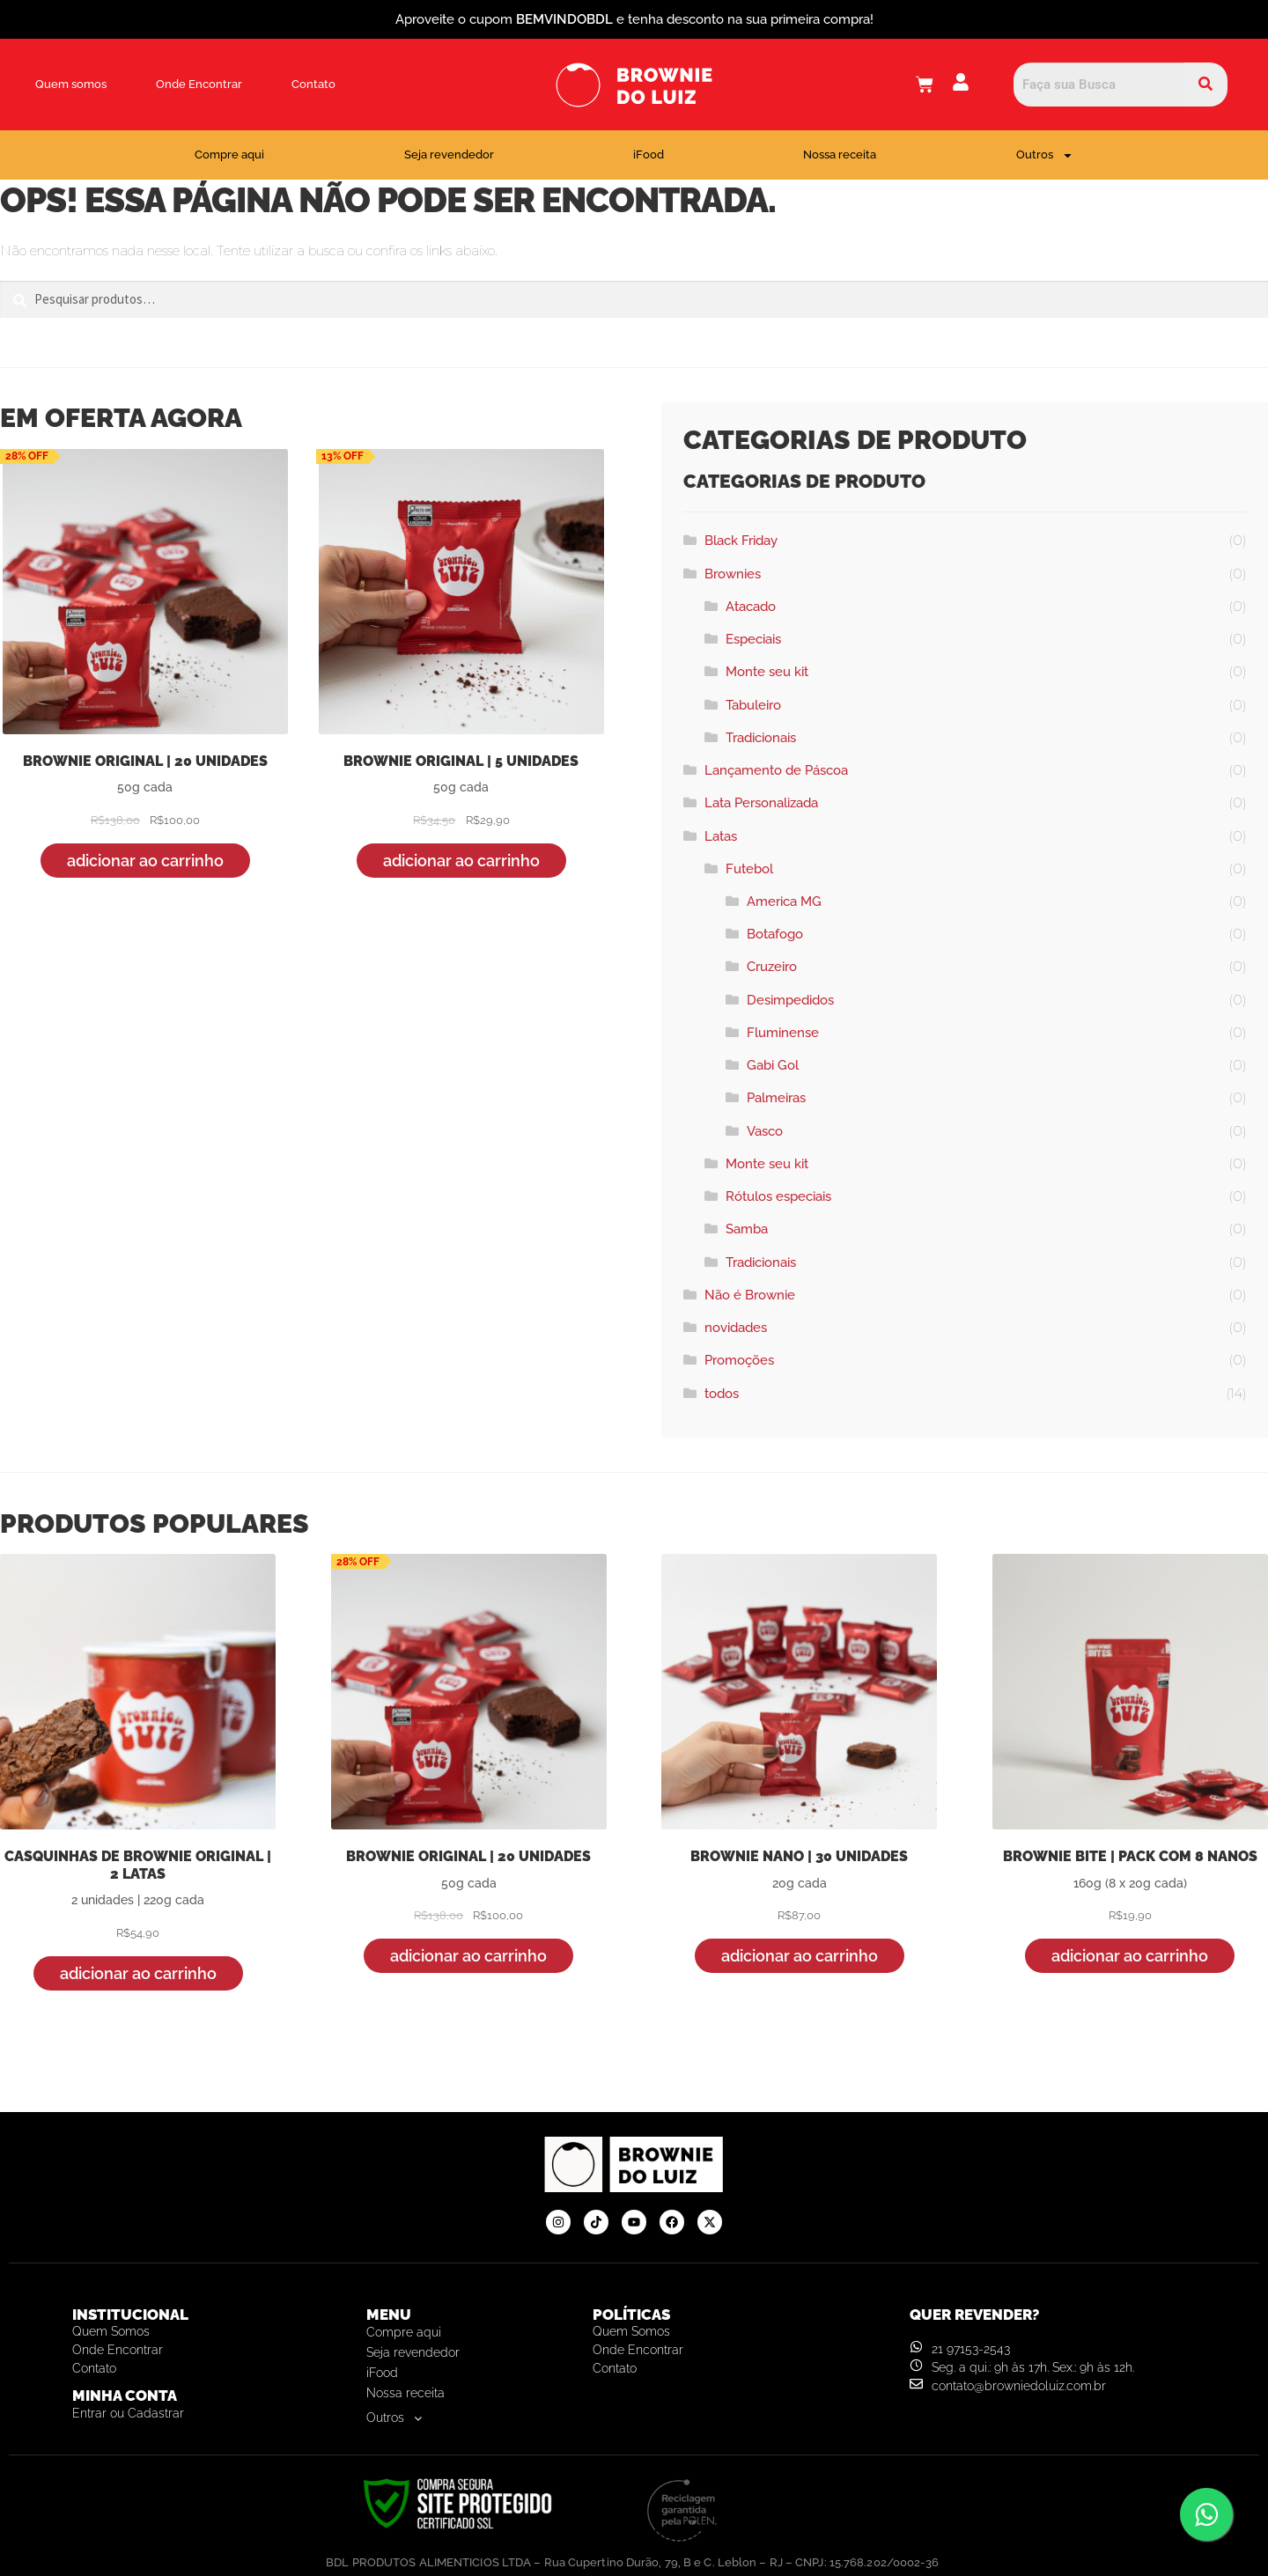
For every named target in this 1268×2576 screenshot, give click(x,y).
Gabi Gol (773, 1065)
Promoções (739, 1360)
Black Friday (741, 540)
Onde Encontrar (199, 84)
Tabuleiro (753, 705)
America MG (784, 901)
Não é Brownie (749, 1295)
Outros (1044, 155)
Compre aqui (229, 154)
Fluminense (783, 1033)
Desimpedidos (790, 1000)
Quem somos (71, 84)
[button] (470, 2418)
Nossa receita (839, 154)
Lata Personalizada (761, 803)
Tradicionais (761, 738)
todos (721, 1394)
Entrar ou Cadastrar (128, 2413)
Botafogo (775, 934)
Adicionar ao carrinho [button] (145, 860)
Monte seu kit (767, 672)
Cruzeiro (772, 967)
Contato (313, 84)
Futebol (749, 869)
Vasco (765, 1131)
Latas (720, 836)
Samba (747, 1229)
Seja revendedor (449, 154)
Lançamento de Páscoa (776, 770)
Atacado (751, 607)
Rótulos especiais (778, 1196)
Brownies (732, 574)
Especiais (753, 639)
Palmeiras (776, 1098)
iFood (648, 154)
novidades (735, 1328)
